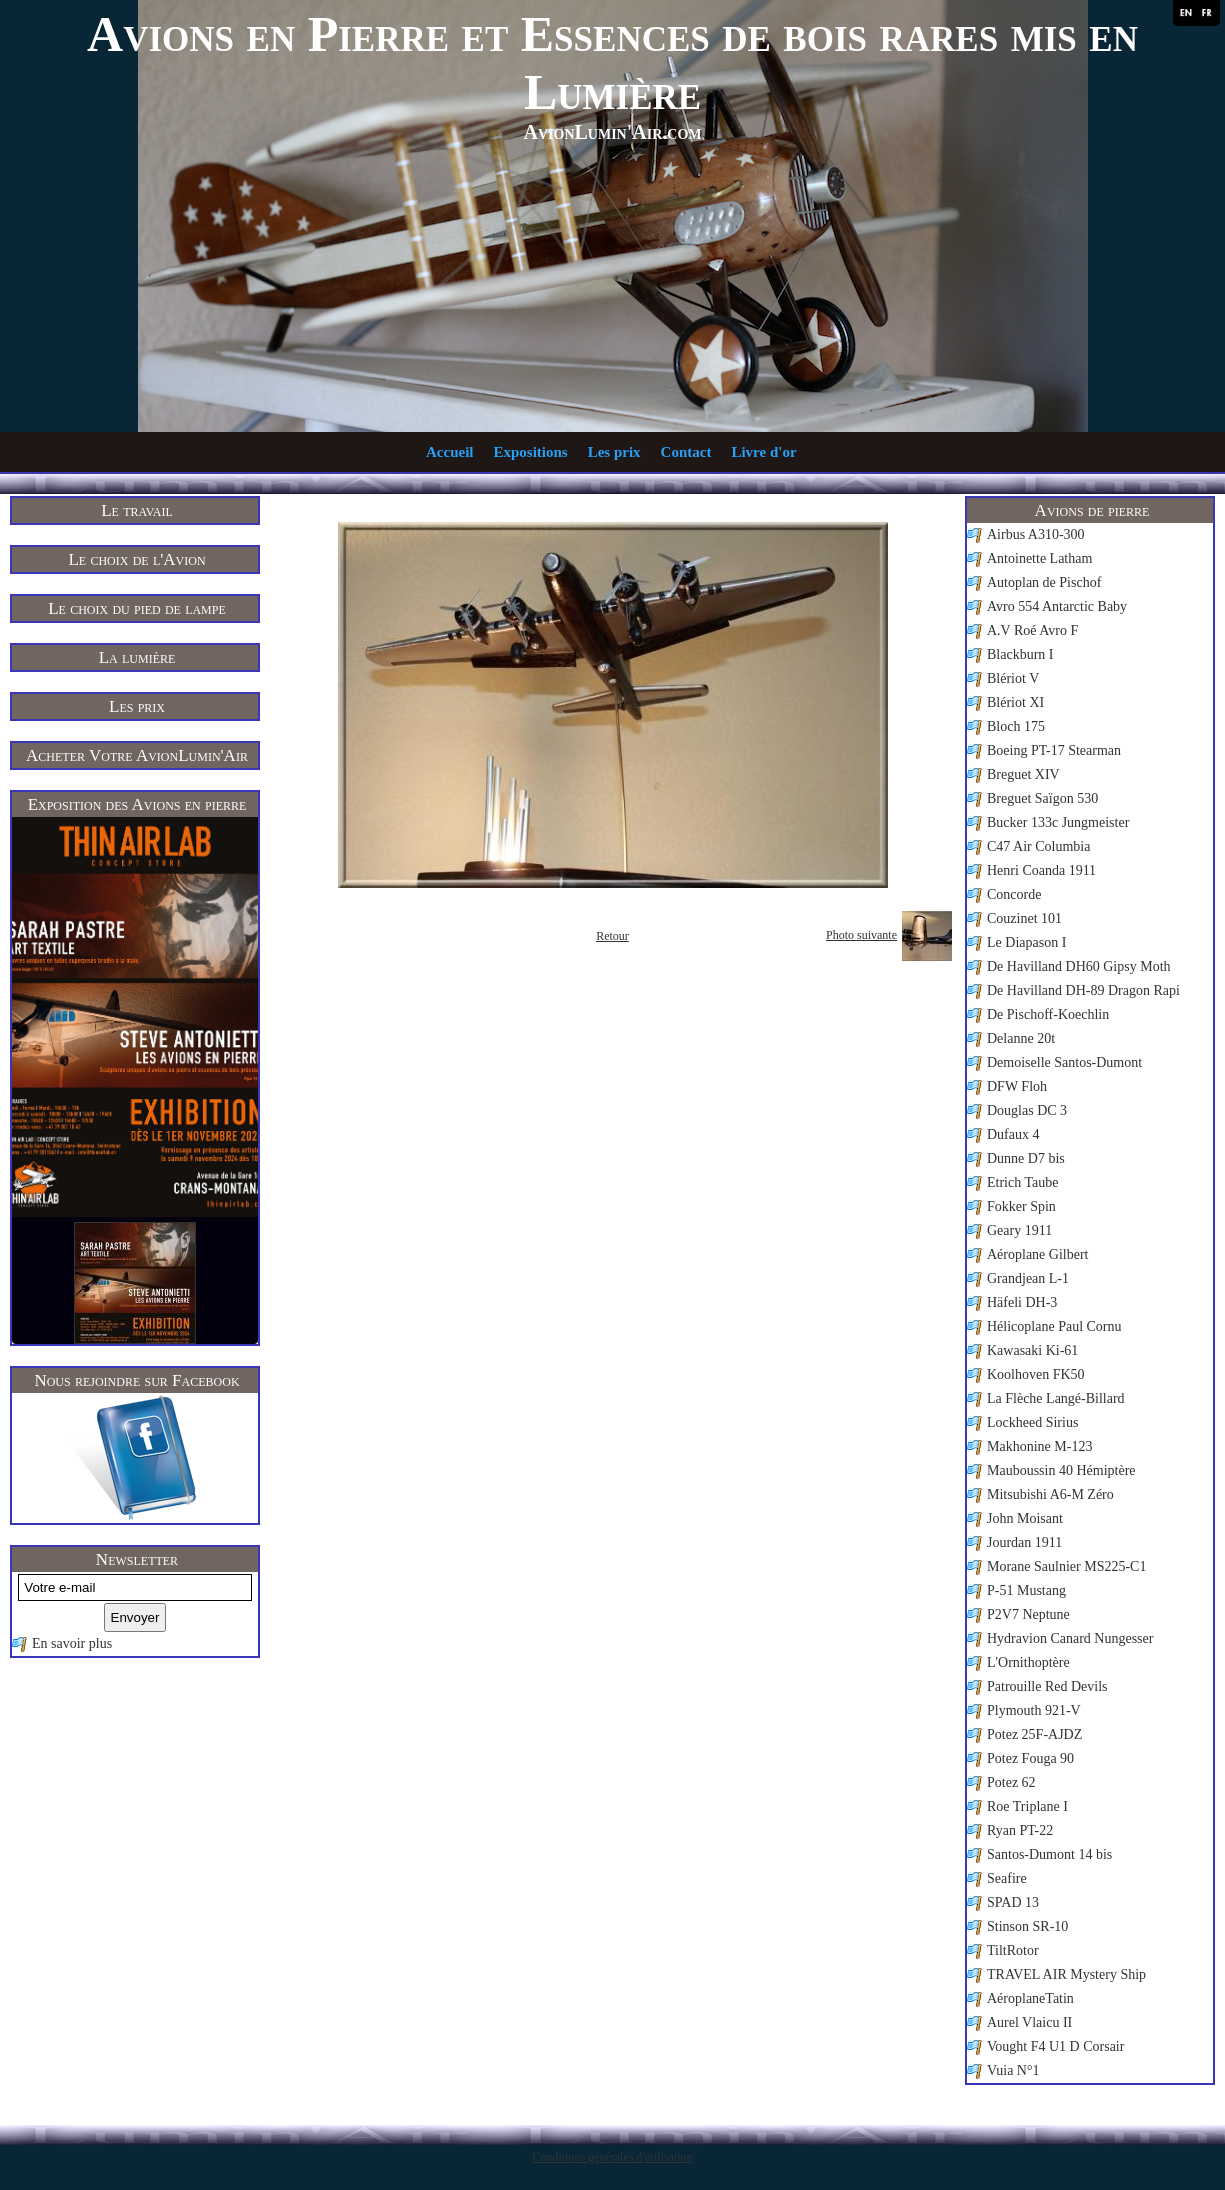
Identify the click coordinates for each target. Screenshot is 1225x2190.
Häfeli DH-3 (1022, 1302)
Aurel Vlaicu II (1029, 2022)
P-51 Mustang (1026, 1590)
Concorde (1014, 894)
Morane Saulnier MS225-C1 (1066, 1566)
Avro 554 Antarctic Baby (1057, 606)
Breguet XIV (1023, 774)
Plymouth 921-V (1034, 1710)
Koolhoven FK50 (1036, 1374)
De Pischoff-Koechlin (1048, 1014)
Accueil (449, 452)
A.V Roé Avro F (1032, 630)
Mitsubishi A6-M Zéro (1050, 1494)
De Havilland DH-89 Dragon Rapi (1083, 990)
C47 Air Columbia (1038, 846)
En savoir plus (72, 1643)
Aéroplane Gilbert (1037, 1254)
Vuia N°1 (1013, 2070)
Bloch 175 (1016, 726)
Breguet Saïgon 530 (1042, 798)
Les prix (614, 452)
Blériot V (1013, 678)
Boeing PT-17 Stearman (1054, 750)
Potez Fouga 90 (1030, 1758)
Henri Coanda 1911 (1041, 870)
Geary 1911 (1019, 1230)
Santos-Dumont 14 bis (1049, 1854)
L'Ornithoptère (1028, 1662)
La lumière (137, 657)
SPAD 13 (1013, 1902)
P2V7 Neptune (1028, 1614)
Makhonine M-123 (1039, 1446)
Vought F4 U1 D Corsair (1055, 2046)
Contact (686, 452)
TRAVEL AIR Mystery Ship (1066, 1974)
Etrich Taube (1022, 1182)
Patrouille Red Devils (1047, 1686)
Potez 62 (1011, 1782)
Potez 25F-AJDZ (1034, 1734)
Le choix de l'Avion (136, 559)
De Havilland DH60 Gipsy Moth (1079, 966)
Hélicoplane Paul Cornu (1054, 1326)
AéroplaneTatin (1030, 1998)
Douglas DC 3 (1027, 1110)
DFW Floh (1017, 1086)
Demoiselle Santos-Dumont (1064, 1062)
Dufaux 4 (1013, 1134)
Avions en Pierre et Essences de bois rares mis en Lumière (612, 63)
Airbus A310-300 (1036, 534)
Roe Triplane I (1027, 1806)
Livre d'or (763, 452)
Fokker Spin (1021, 1206)
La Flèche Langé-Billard (1056, 1398)
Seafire (1007, 1878)
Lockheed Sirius (1032, 1422)
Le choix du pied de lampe (137, 608)
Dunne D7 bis (1026, 1158)
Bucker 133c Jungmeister (1058, 822)
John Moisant (1025, 1518)
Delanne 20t (1021, 1038)
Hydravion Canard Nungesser (1070, 1638)
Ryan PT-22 (1020, 1830)
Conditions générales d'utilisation (612, 2157)
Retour (612, 936)
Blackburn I (1020, 654)
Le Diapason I (1026, 942)
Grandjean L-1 (1028, 1278)
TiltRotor (1013, 1950)
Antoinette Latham (1039, 558)
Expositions (530, 452)
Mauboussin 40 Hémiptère (1061, 1470)
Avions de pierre (1092, 510)
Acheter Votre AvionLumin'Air (137, 755)
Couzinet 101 (1024, 918)
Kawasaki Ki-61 (1032, 1350)
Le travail (137, 510)
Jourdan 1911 (1024, 1542)
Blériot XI (1015, 702)
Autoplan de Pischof (1044, 582)
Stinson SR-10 (1027, 1926)
